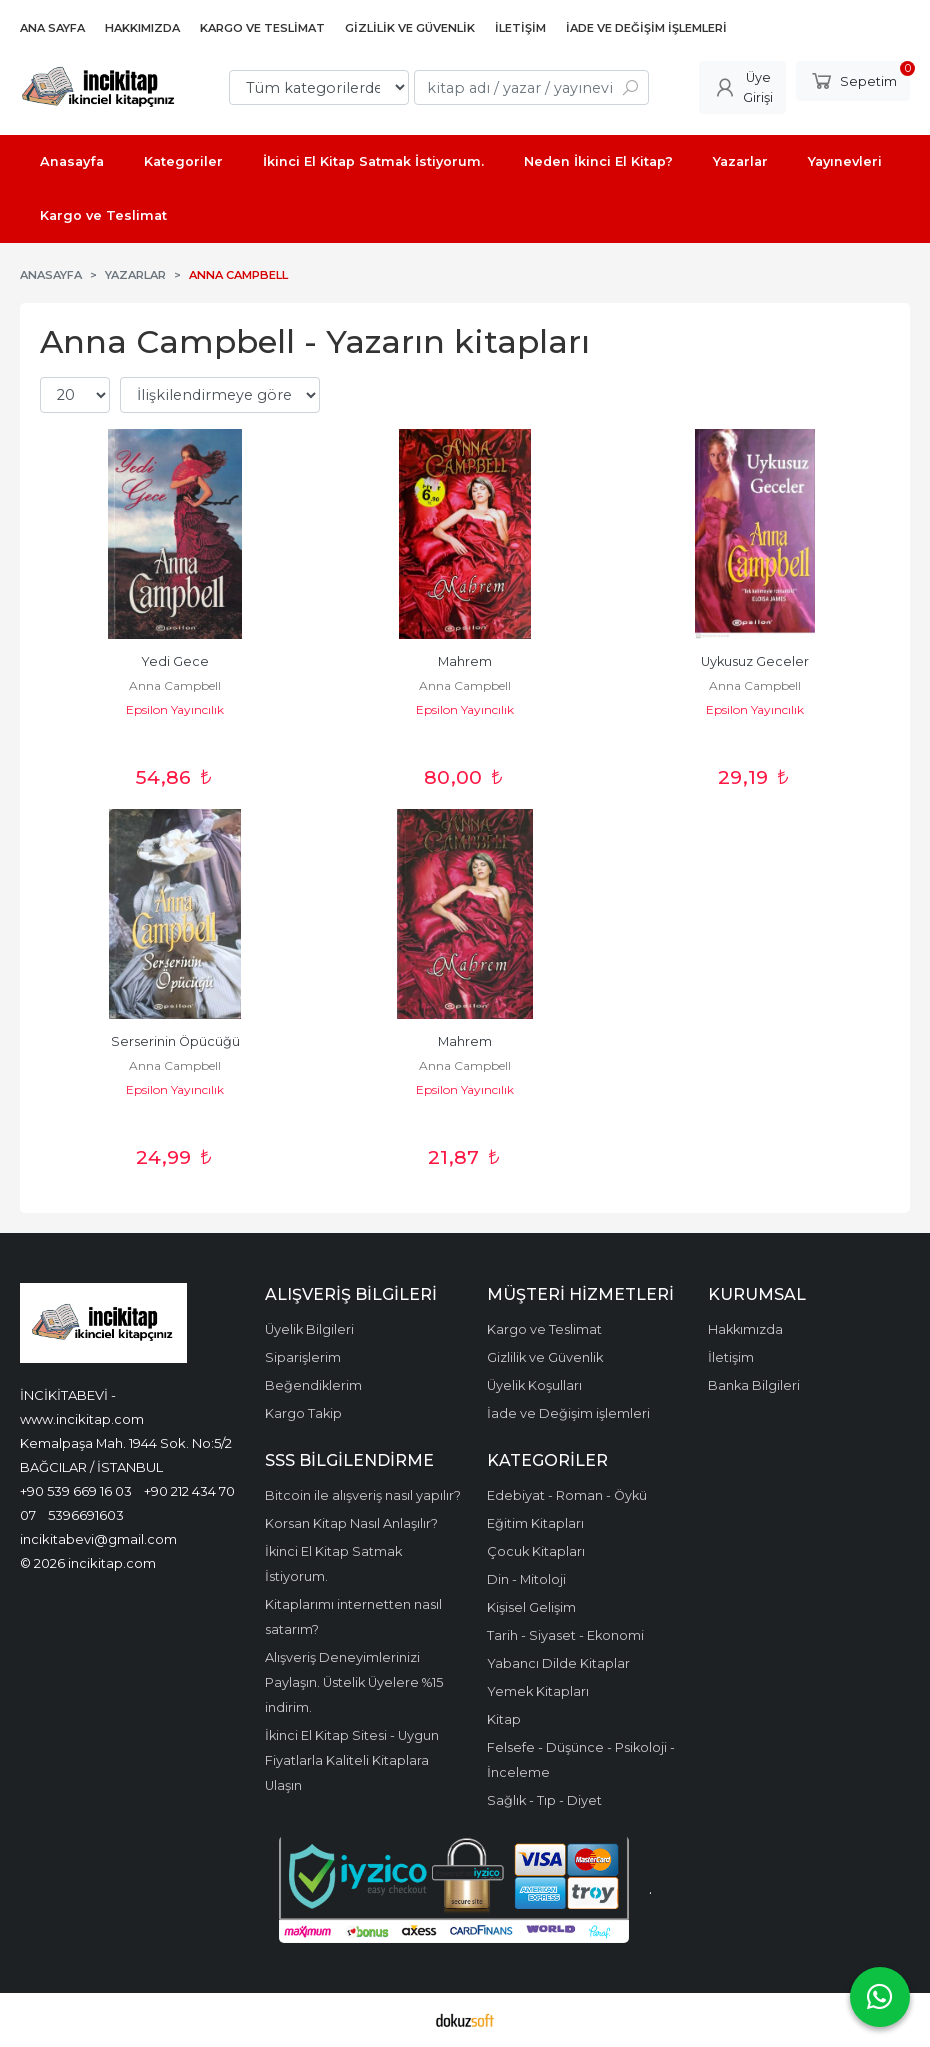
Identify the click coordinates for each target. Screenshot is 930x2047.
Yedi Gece (175, 661)
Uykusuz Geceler (755, 661)
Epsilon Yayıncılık (175, 709)
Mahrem (465, 661)
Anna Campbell (175, 685)
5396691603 (86, 1515)
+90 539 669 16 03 (76, 1491)
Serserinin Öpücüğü (175, 1041)
